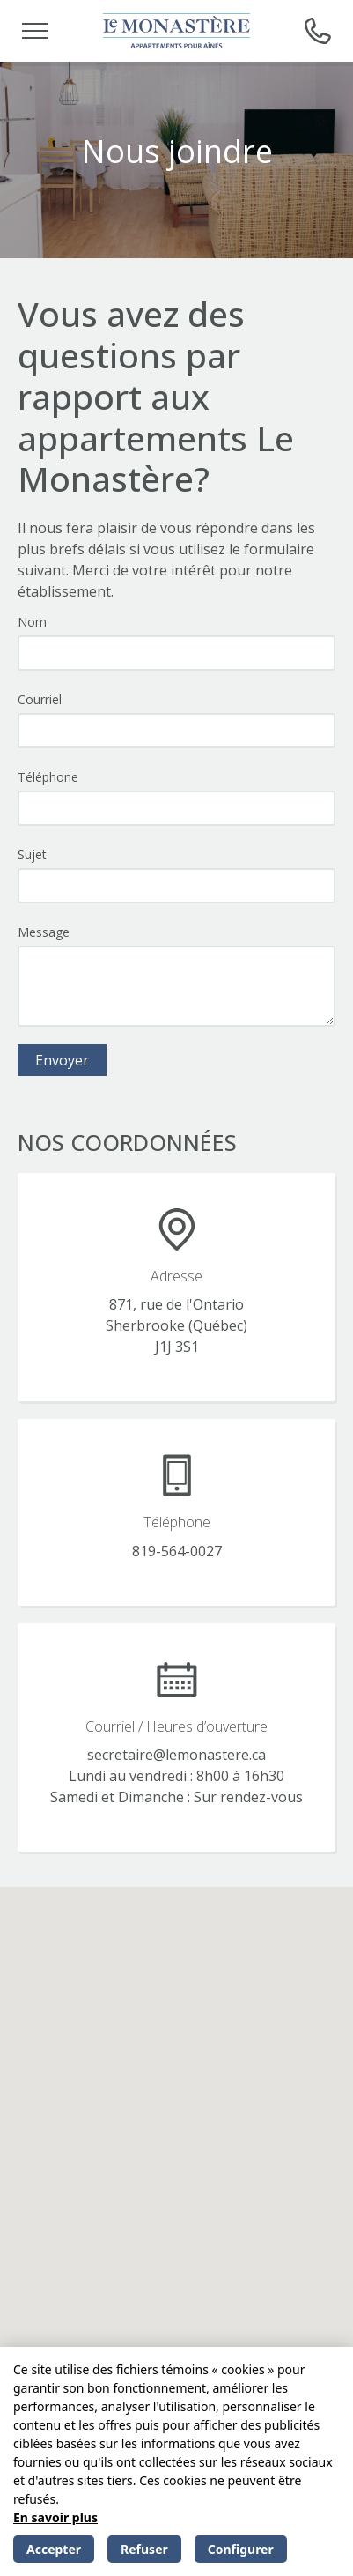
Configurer (241, 2549)
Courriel (40, 699)
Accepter (53, 2549)
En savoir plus (55, 2517)
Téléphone (48, 776)
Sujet (32, 854)
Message (44, 932)
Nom (32, 621)
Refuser (144, 2549)
